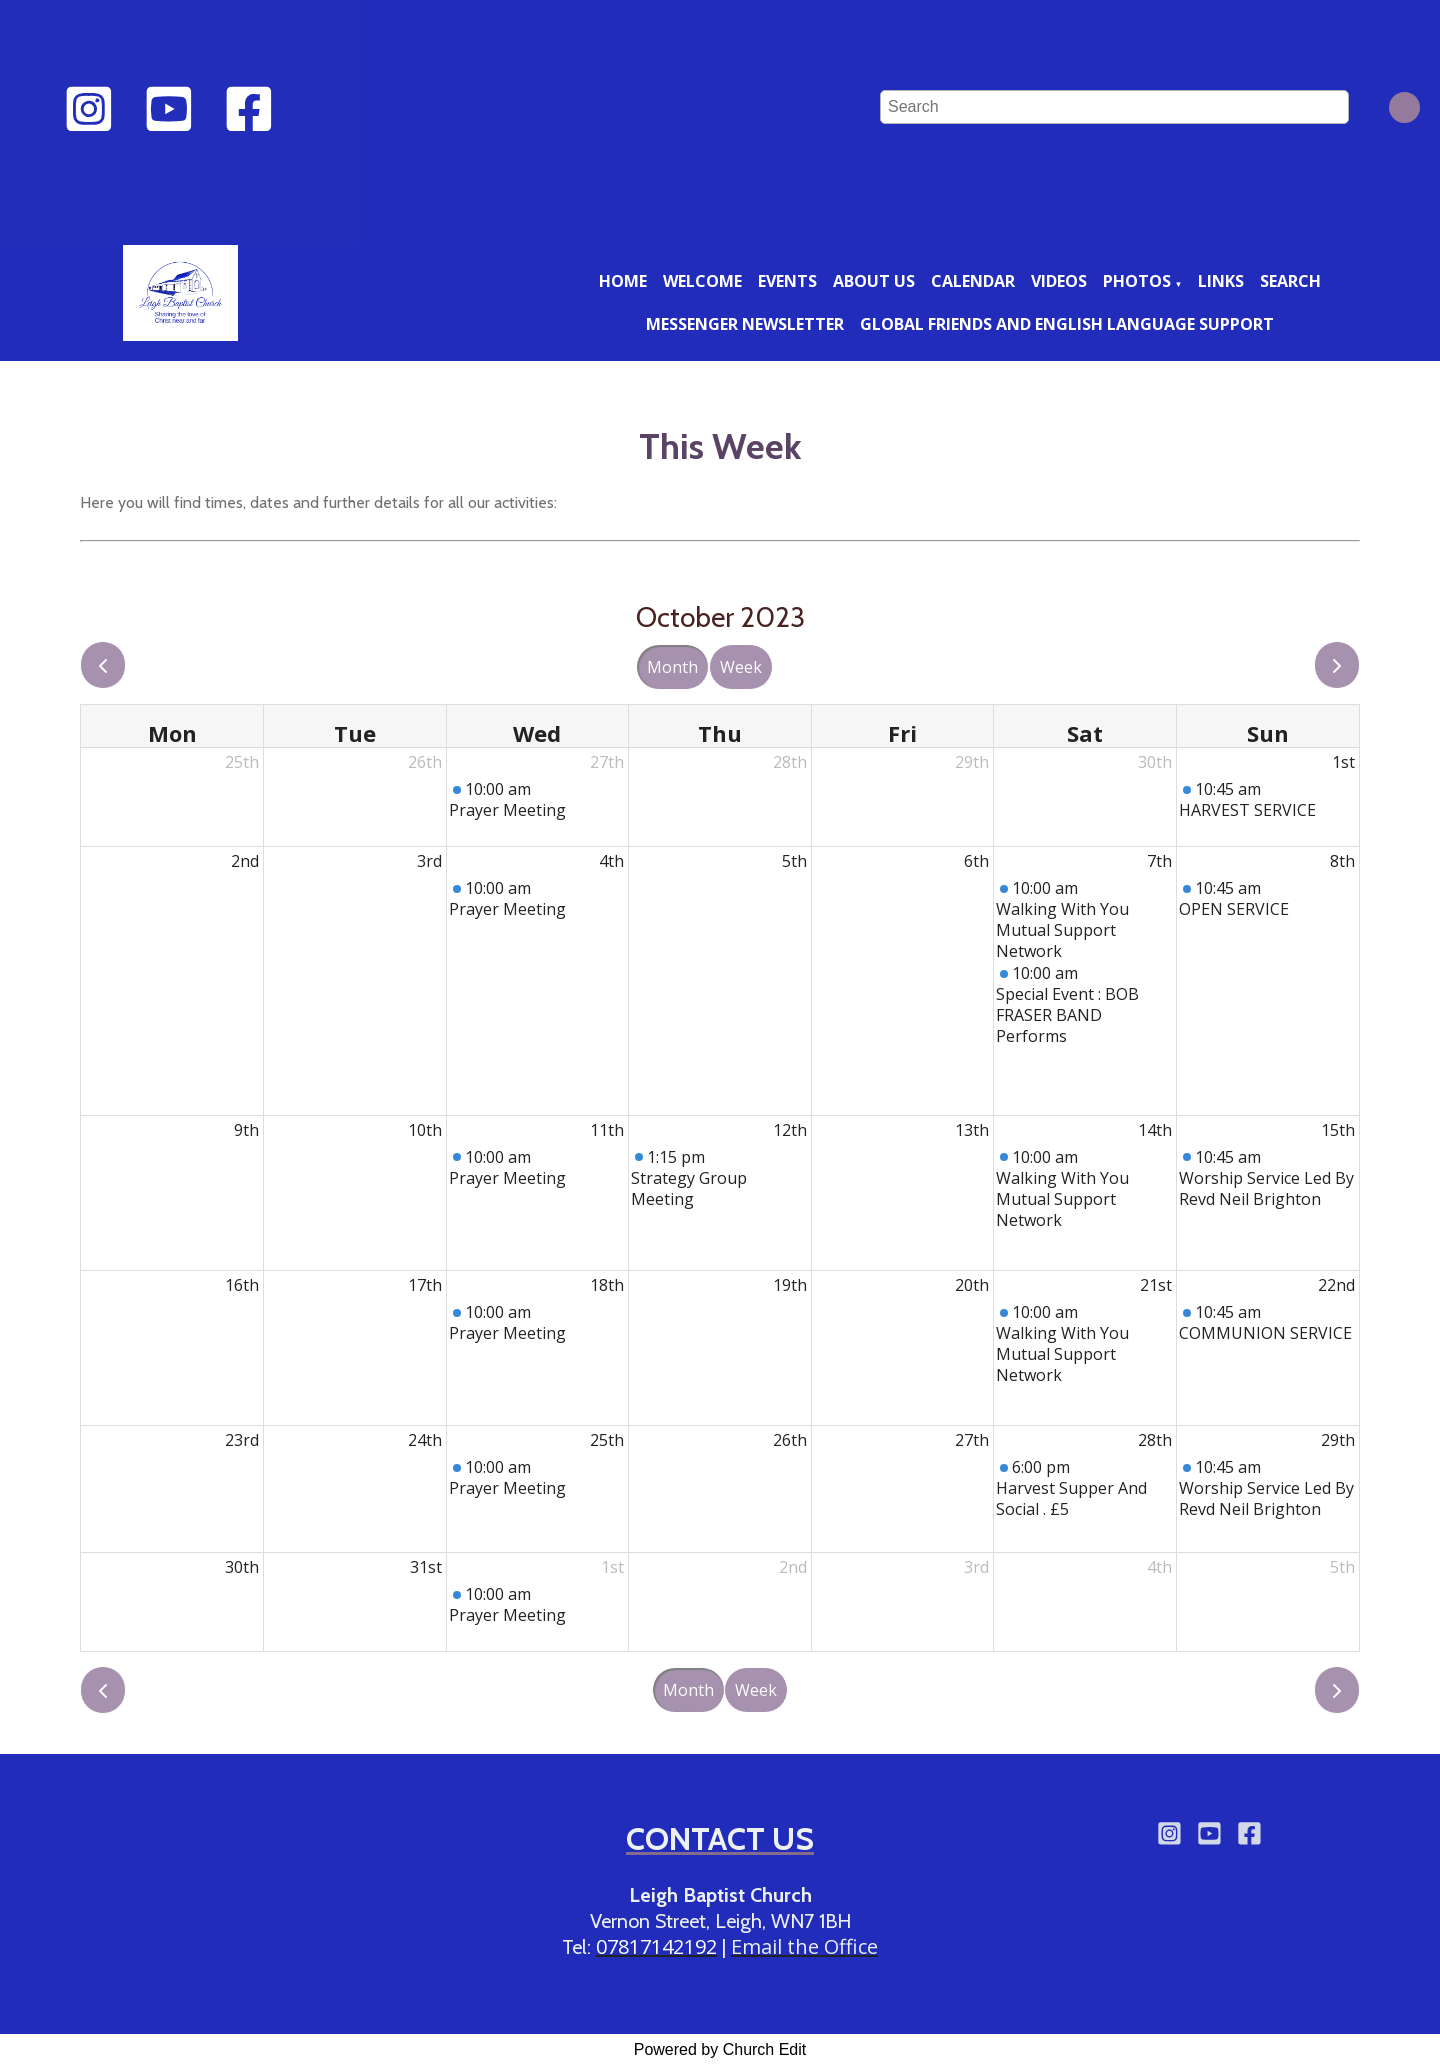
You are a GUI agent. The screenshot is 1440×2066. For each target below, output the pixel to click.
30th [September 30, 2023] (1155, 762)
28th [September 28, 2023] (790, 762)
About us (874, 281)
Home (623, 281)
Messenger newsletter (745, 324)
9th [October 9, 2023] (246, 1130)
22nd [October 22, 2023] (1336, 1285)
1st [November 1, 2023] (612, 1567)
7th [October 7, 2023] (1159, 861)
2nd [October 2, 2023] (245, 861)
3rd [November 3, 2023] (976, 1567)
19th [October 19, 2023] (790, 1285)
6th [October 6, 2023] (976, 861)
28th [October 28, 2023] (1155, 1440)
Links (1221, 281)
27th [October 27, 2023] (972, 1440)
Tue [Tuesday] (355, 733)
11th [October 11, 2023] (607, 1130)
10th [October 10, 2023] (425, 1130)
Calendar (973, 281)
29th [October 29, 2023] (1338, 1440)
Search (1290, 281)
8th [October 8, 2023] (1342, 861)
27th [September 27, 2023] (607, 762)
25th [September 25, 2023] (242, 762)
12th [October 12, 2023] (790, 1130)
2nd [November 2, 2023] (793, 1567)
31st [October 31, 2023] (426, 1567)
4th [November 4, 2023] (1159, 1567)
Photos (1137, 281)
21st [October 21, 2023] (1156, 1285)
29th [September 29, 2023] (972, 762)
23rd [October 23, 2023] (242, 1440)
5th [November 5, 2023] (1342, 1567)
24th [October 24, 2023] (425, 1440)
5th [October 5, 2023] (794, 861)
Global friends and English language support (1067, 324)
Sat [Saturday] (1085, 733)
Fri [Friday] (902, 733)
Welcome (702, 281)
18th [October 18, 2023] (607, 1285)
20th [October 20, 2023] (972, 1285)
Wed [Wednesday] (537, 733)
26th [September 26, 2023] (425, 762)
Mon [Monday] (172, 733)
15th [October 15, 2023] (1338, 1130)
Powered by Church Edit (720, 2049)
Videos (1059, 281)
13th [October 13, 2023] (972, 1130)
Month (672, 667)
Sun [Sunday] (1268, 733)
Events (787, 281)
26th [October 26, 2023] (790, 1440)
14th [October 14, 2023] (1155, 1130)
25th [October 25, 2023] (607, 1440)
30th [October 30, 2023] (242, 1567)
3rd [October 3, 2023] (429, 861)
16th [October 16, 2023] (242, 1285)
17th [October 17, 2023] (425, 1285)
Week (741, 667)
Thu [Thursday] (720, 733)
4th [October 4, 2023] (611, 861)
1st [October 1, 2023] (1343, 762)
